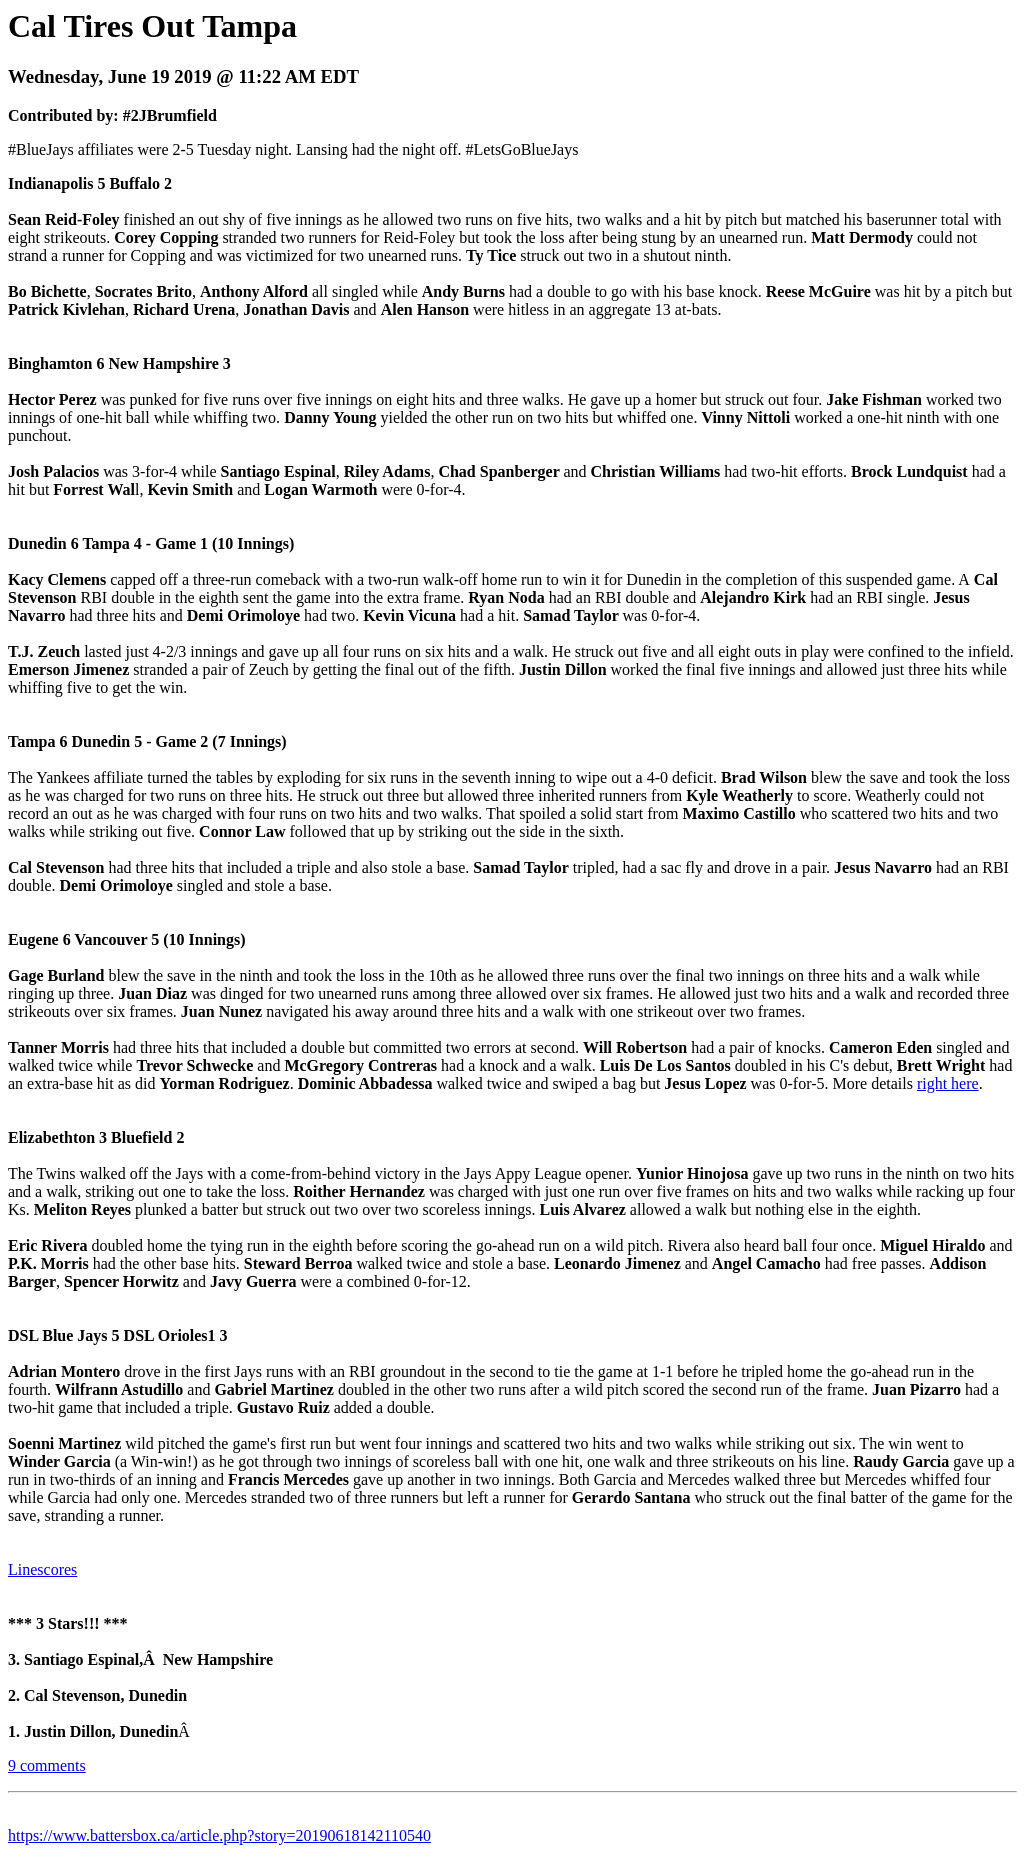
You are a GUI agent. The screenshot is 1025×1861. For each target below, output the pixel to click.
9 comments (47, 1765)
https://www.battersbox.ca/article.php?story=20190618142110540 (219, 1835)
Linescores (42, 1569)
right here (948, 1083)
